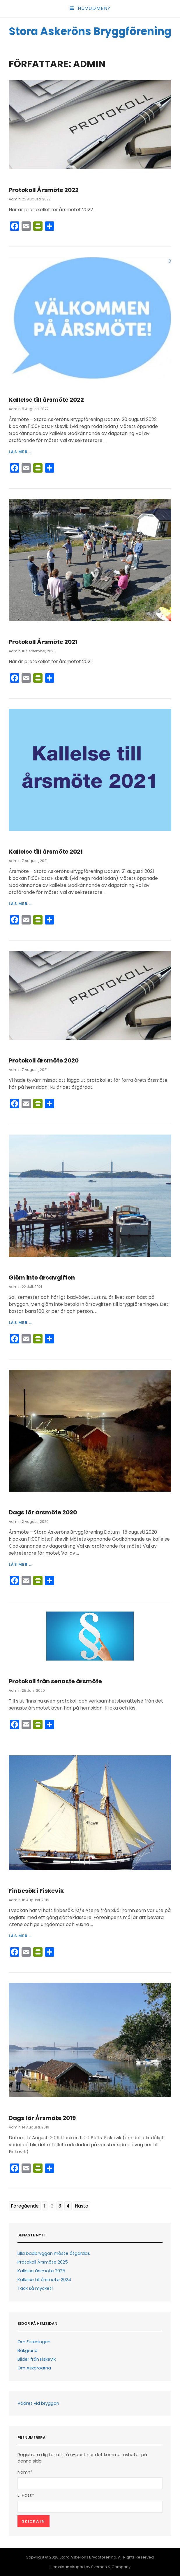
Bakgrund (27, 2350)
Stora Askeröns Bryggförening (90, 31)
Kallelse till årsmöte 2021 (46, 851)
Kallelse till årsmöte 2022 (46, 400)
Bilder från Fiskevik (36, 2359)
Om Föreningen (33, 2342)
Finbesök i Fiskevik (36, 1891)
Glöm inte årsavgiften (42, 1277)
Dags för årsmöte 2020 (43, 1512)
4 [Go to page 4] (68, 2206)
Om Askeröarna (34, 2368)
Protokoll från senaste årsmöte (55, 1681)
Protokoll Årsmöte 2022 (44, 190)
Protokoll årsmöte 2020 (44, 1060)
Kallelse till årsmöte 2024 (44, 2279)
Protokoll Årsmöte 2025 (42, 2262)
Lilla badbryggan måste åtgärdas (53, 2253)
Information (23, 178)
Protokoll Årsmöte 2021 (43, 642)
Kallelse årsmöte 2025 (41, 2271)
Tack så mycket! (35, 2288)
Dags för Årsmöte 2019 (42, 2118)
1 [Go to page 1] (44, 2206)
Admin (15, 199)
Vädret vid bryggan (38, 2403)
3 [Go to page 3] (60, 2206)
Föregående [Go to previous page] (25, 2206)
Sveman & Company (110, 2567)
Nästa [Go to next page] (81, 2206)
